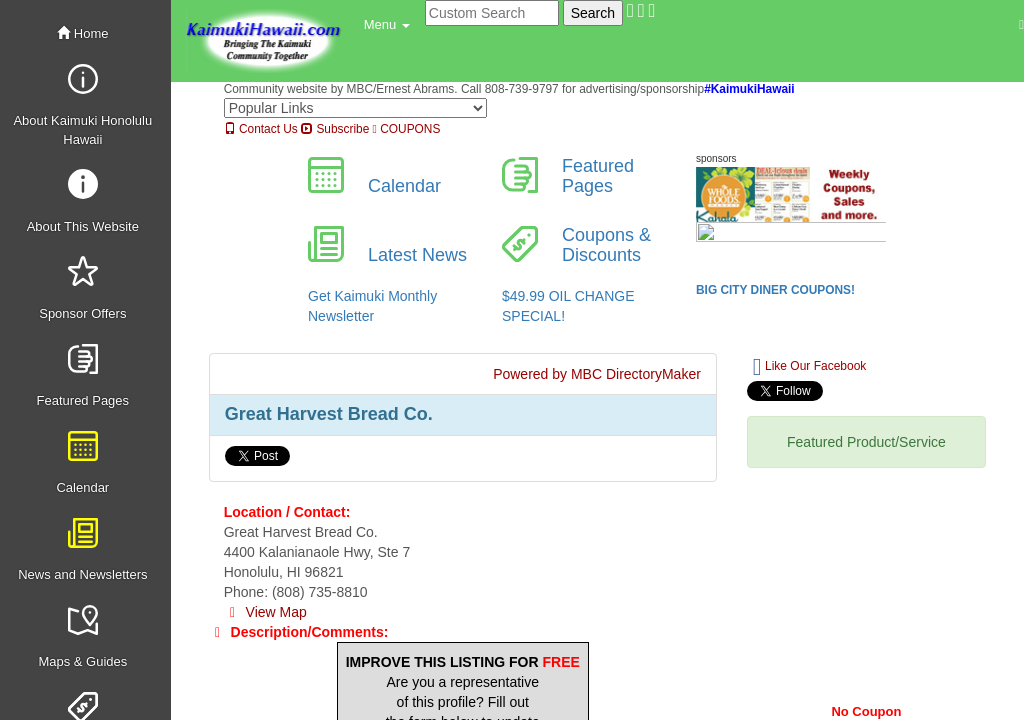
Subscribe (335, 129)
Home (82, 33)
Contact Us (261, 129)
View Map (265, 612)
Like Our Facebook (809, 367)
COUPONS (407, 129)
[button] (387, 25)
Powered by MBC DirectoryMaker (597, 374)
